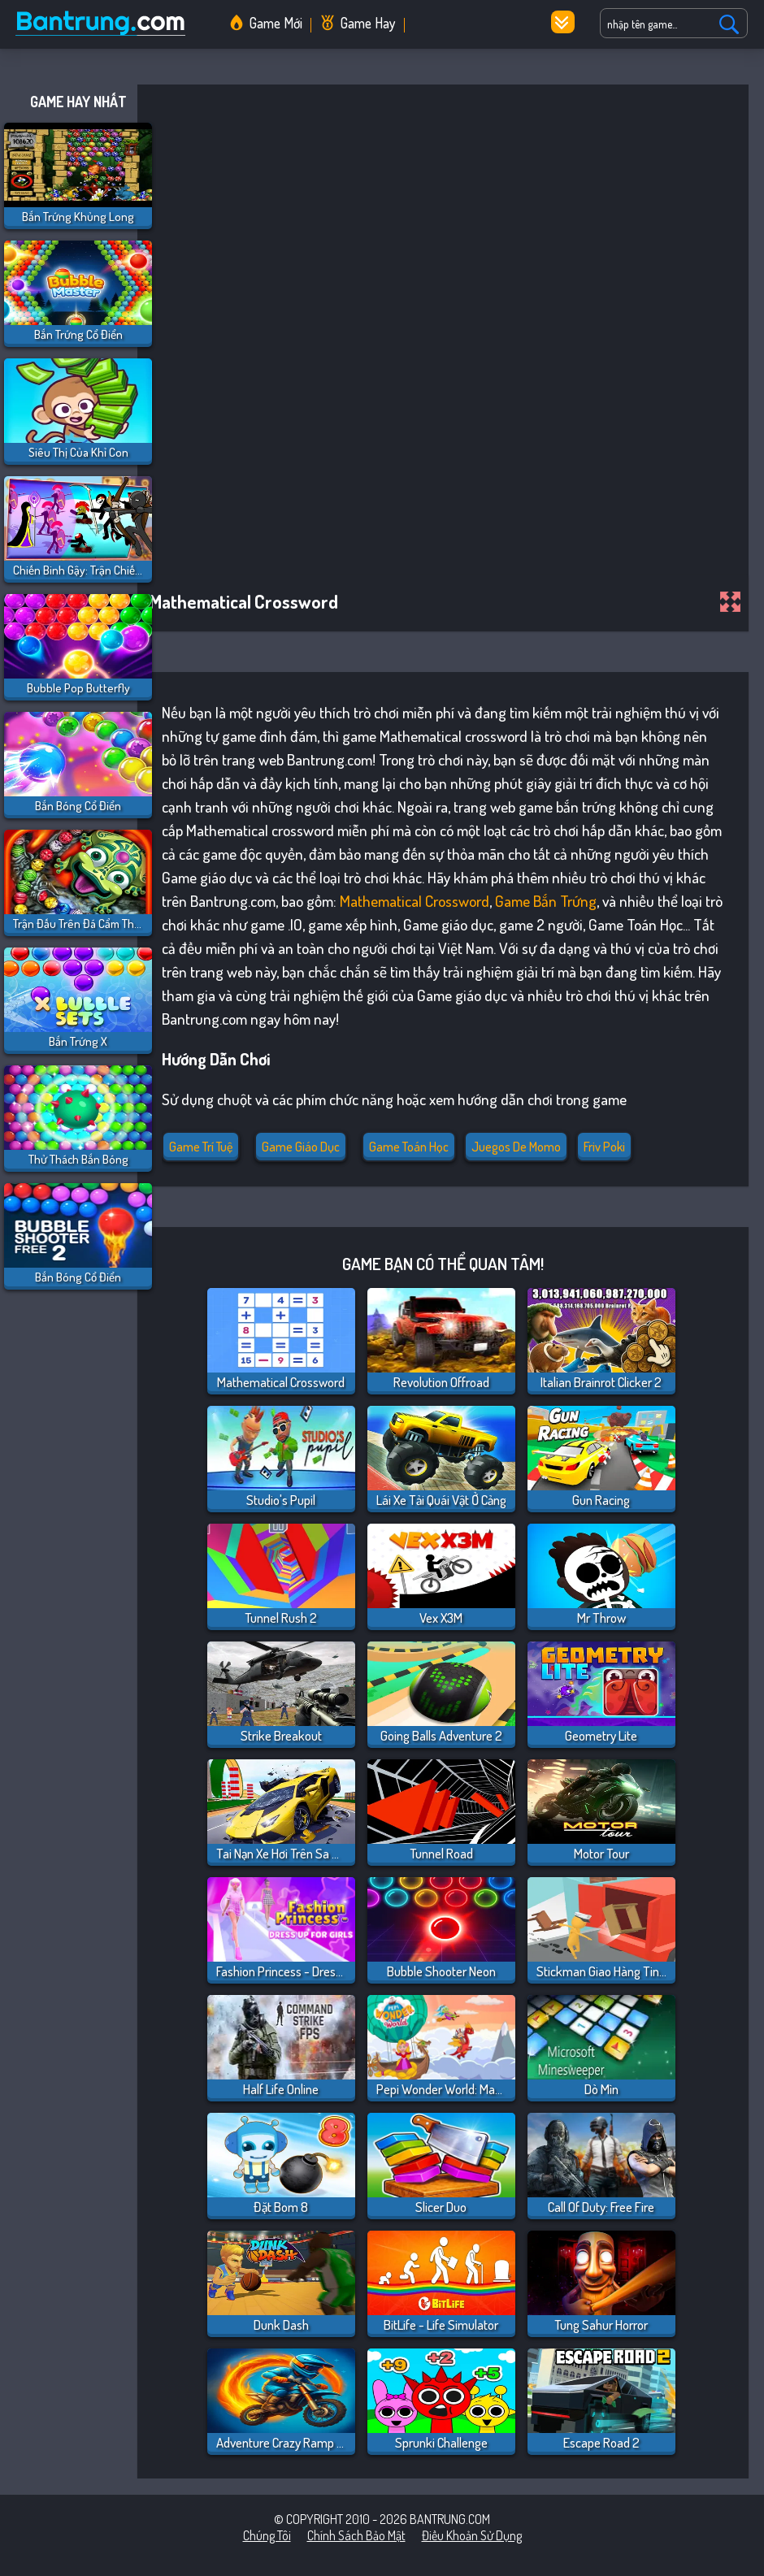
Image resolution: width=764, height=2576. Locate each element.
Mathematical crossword (414, 901)
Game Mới (276, 23)
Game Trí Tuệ (200, 1146)
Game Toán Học (409, 1146)
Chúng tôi (267, 2535)
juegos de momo (516, 1146)
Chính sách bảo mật (356, 2535)
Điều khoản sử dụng (472, 2535)
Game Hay (368, 23)
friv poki (604, 1146)
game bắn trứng (546, 901)
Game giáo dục (301, 1146)
